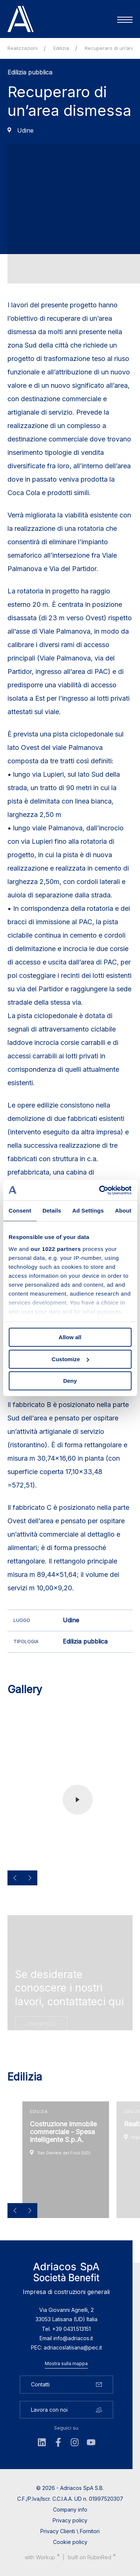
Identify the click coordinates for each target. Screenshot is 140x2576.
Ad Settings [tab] (88, 1210)
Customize (70, 1359)
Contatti (66, 2388)
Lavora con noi (66, 2413)
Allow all (70, 1337)
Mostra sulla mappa (66, 2367)
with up (42, 2560)
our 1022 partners (56, 1249)
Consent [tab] (20, 1210)
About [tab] (123, 1210)
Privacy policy (70, 2523)
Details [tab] (52, 1210)
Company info (70, 2513)
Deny (70, 1381)
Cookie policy (70, 2545)
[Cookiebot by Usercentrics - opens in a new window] (99, 1190)
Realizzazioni (22, 48)
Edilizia (61, 48)
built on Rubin (92, 2560)
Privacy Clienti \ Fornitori (70, 2534)
